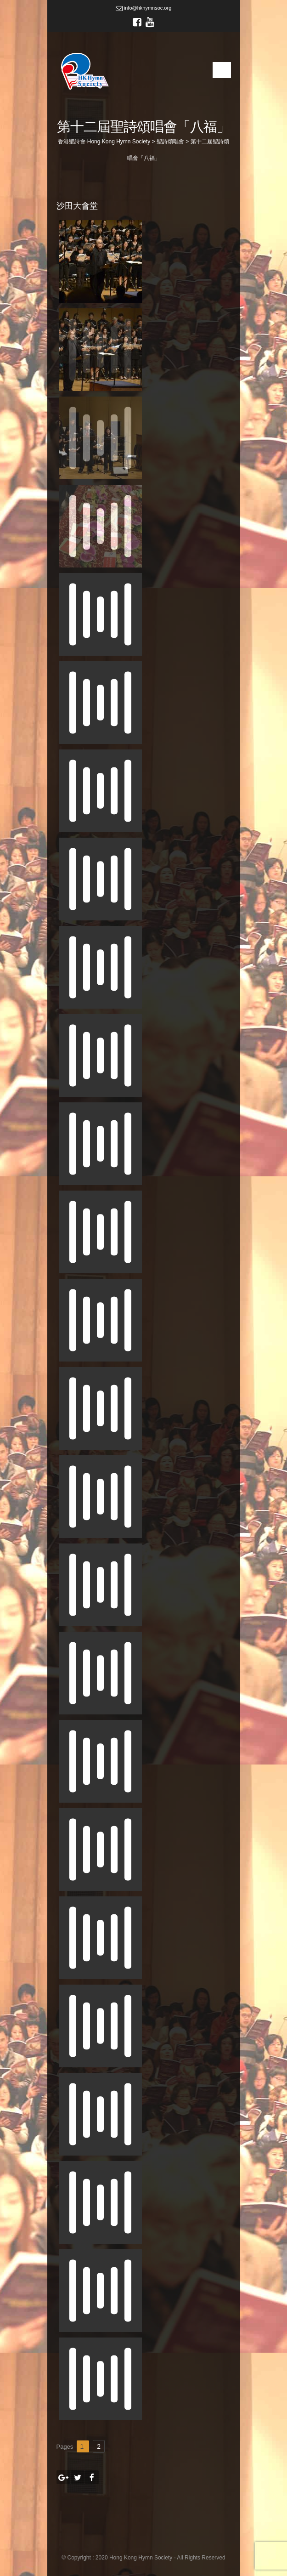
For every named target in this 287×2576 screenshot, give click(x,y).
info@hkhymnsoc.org (144, 8)
